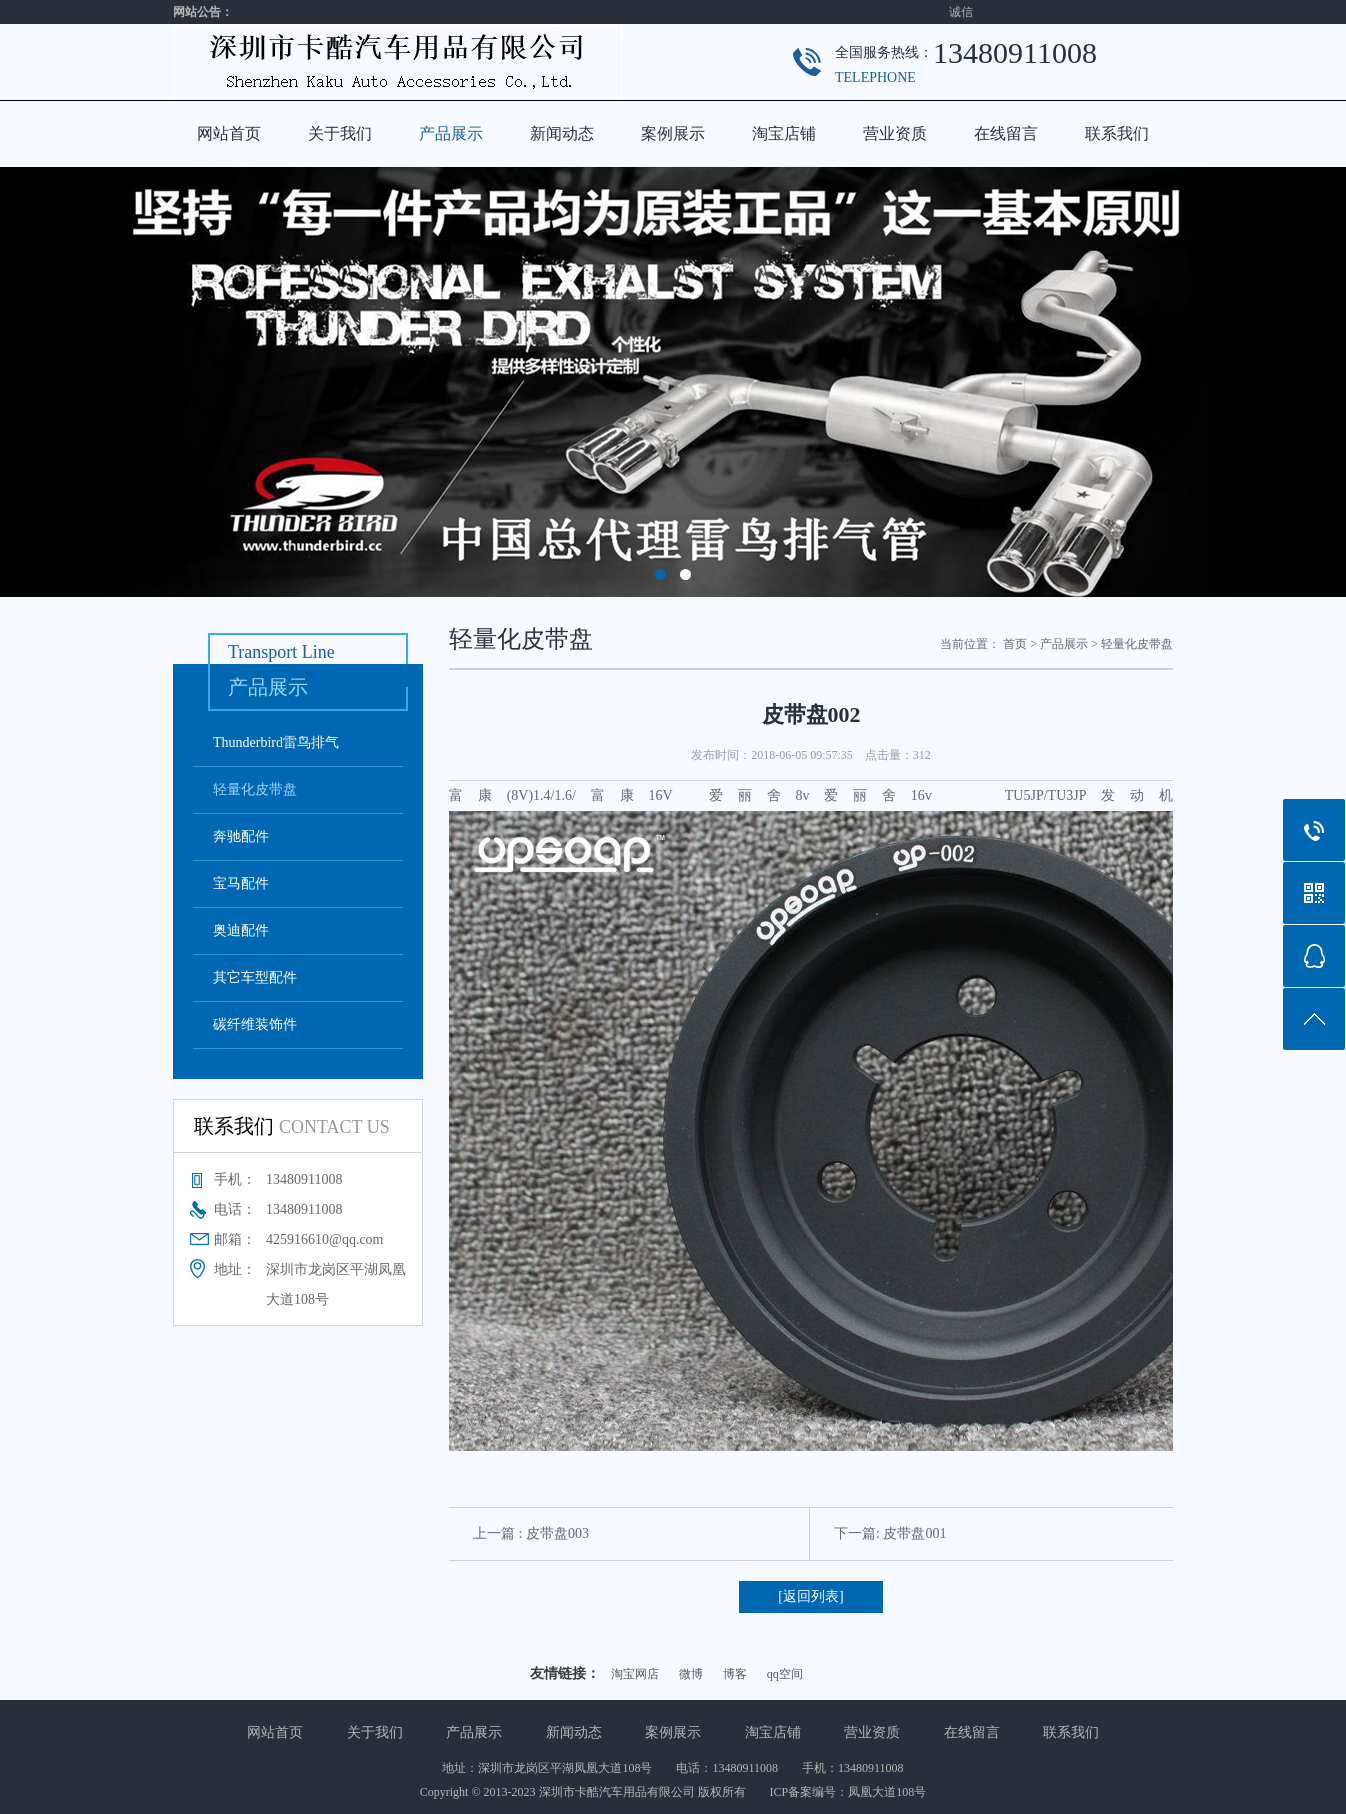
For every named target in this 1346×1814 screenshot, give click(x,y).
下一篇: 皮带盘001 (890, 1533)
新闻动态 (562, 133)
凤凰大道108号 (887, 1792)
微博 (691, 1674)
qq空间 (785, 1674)
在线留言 (1006, 133)
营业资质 (895, 133)
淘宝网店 (635, 1674)
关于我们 (340, 133)
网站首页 (229, 133)
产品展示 (451, 133)
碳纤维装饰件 (255, 1024)
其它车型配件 (255, 977)
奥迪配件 (241, 930)
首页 (1015, 644)
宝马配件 (241, 883)
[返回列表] (810, 1596)
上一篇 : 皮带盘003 (531, 1533)
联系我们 (1117, 133)
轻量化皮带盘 (255, 789)
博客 (735, 1674)
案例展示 (673, 133)
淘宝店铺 (784, 133)
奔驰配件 (241, 836)
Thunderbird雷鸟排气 (276, 742)
